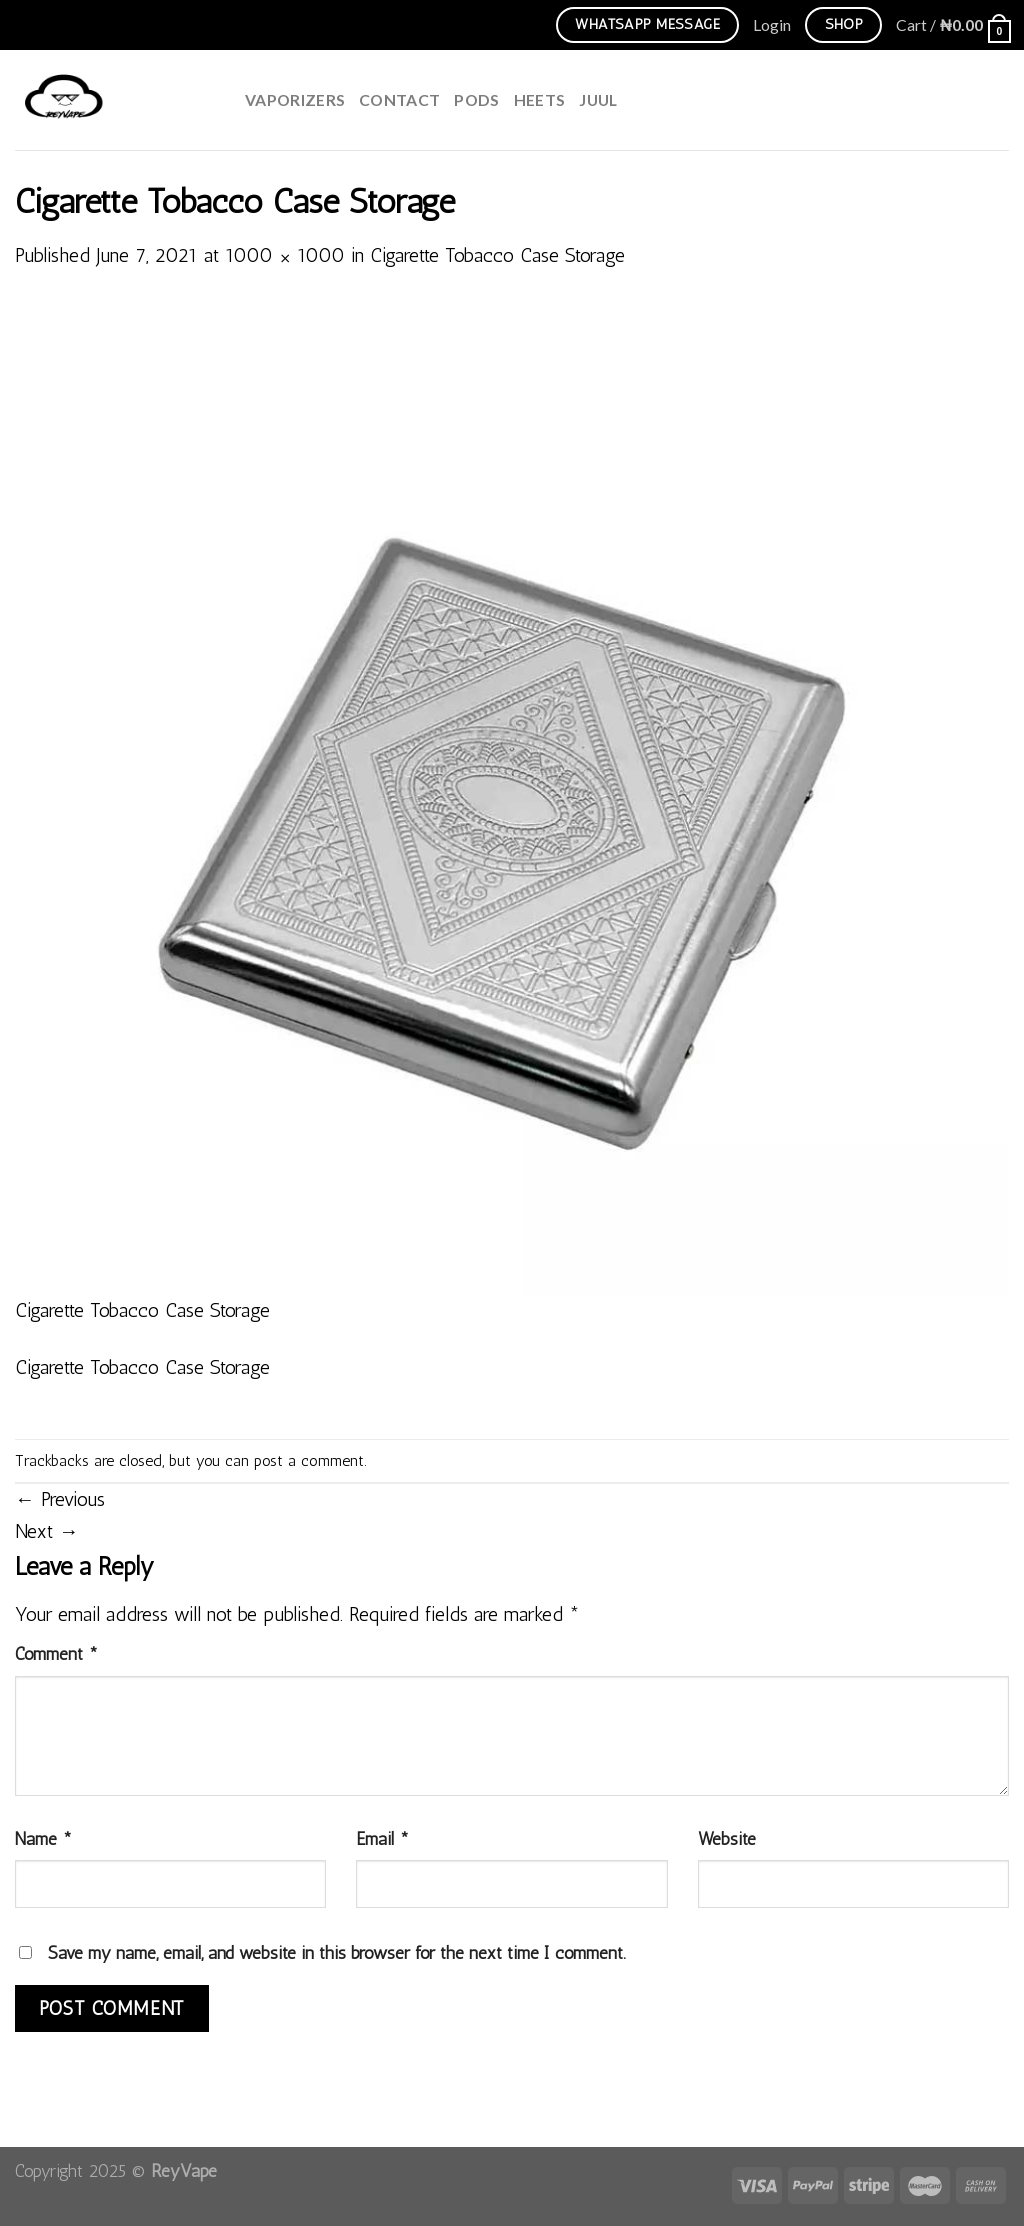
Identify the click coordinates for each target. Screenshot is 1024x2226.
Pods (476, 99)
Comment (56, 1653)
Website (727, 1838)
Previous (60, 1499)
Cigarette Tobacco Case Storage (497, 255)
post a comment (309, 1460)
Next (47, 1531)
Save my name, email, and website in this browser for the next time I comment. (337, 1952)
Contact (399, 99)
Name (43, 1838)
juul (598, 99)
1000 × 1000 (285, 255)
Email (382, 1838)
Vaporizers (295, 99)
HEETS (540, 99)
